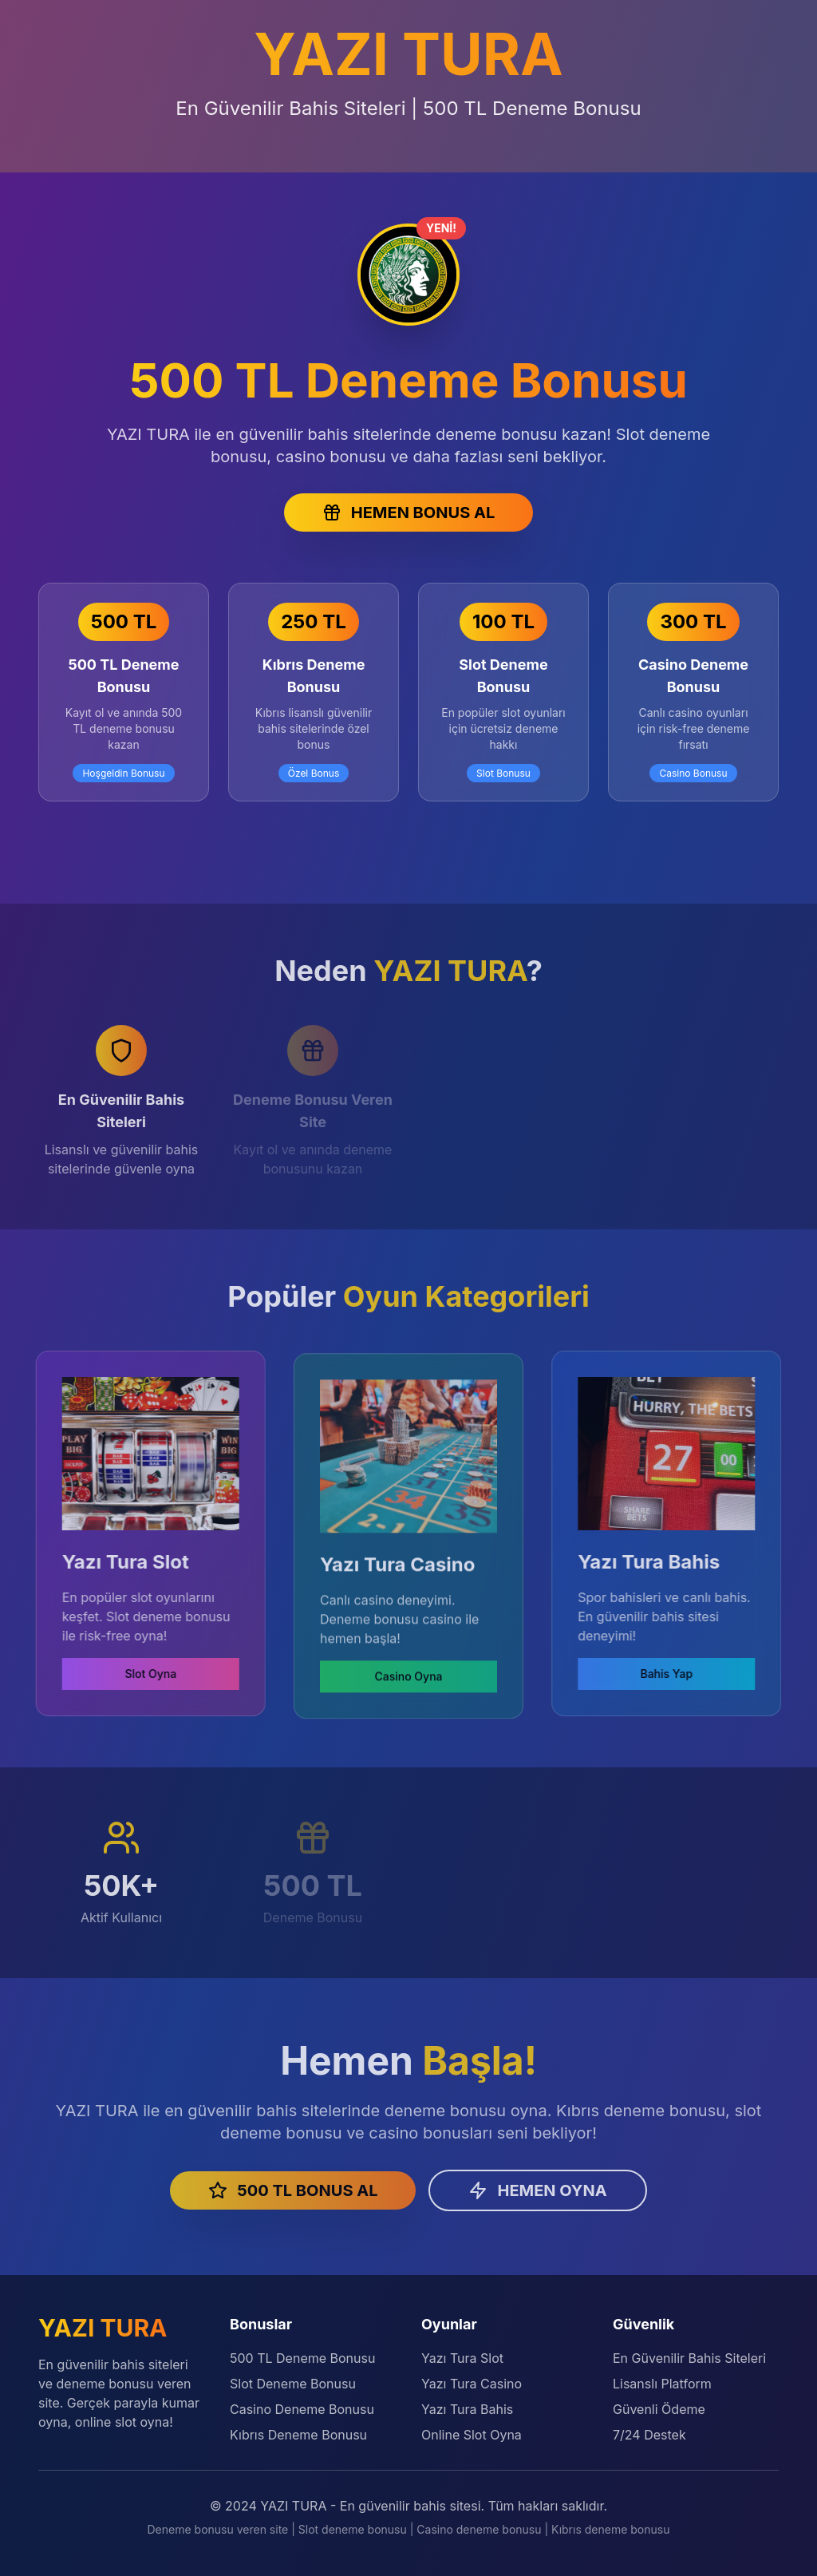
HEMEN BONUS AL (408, 512)
